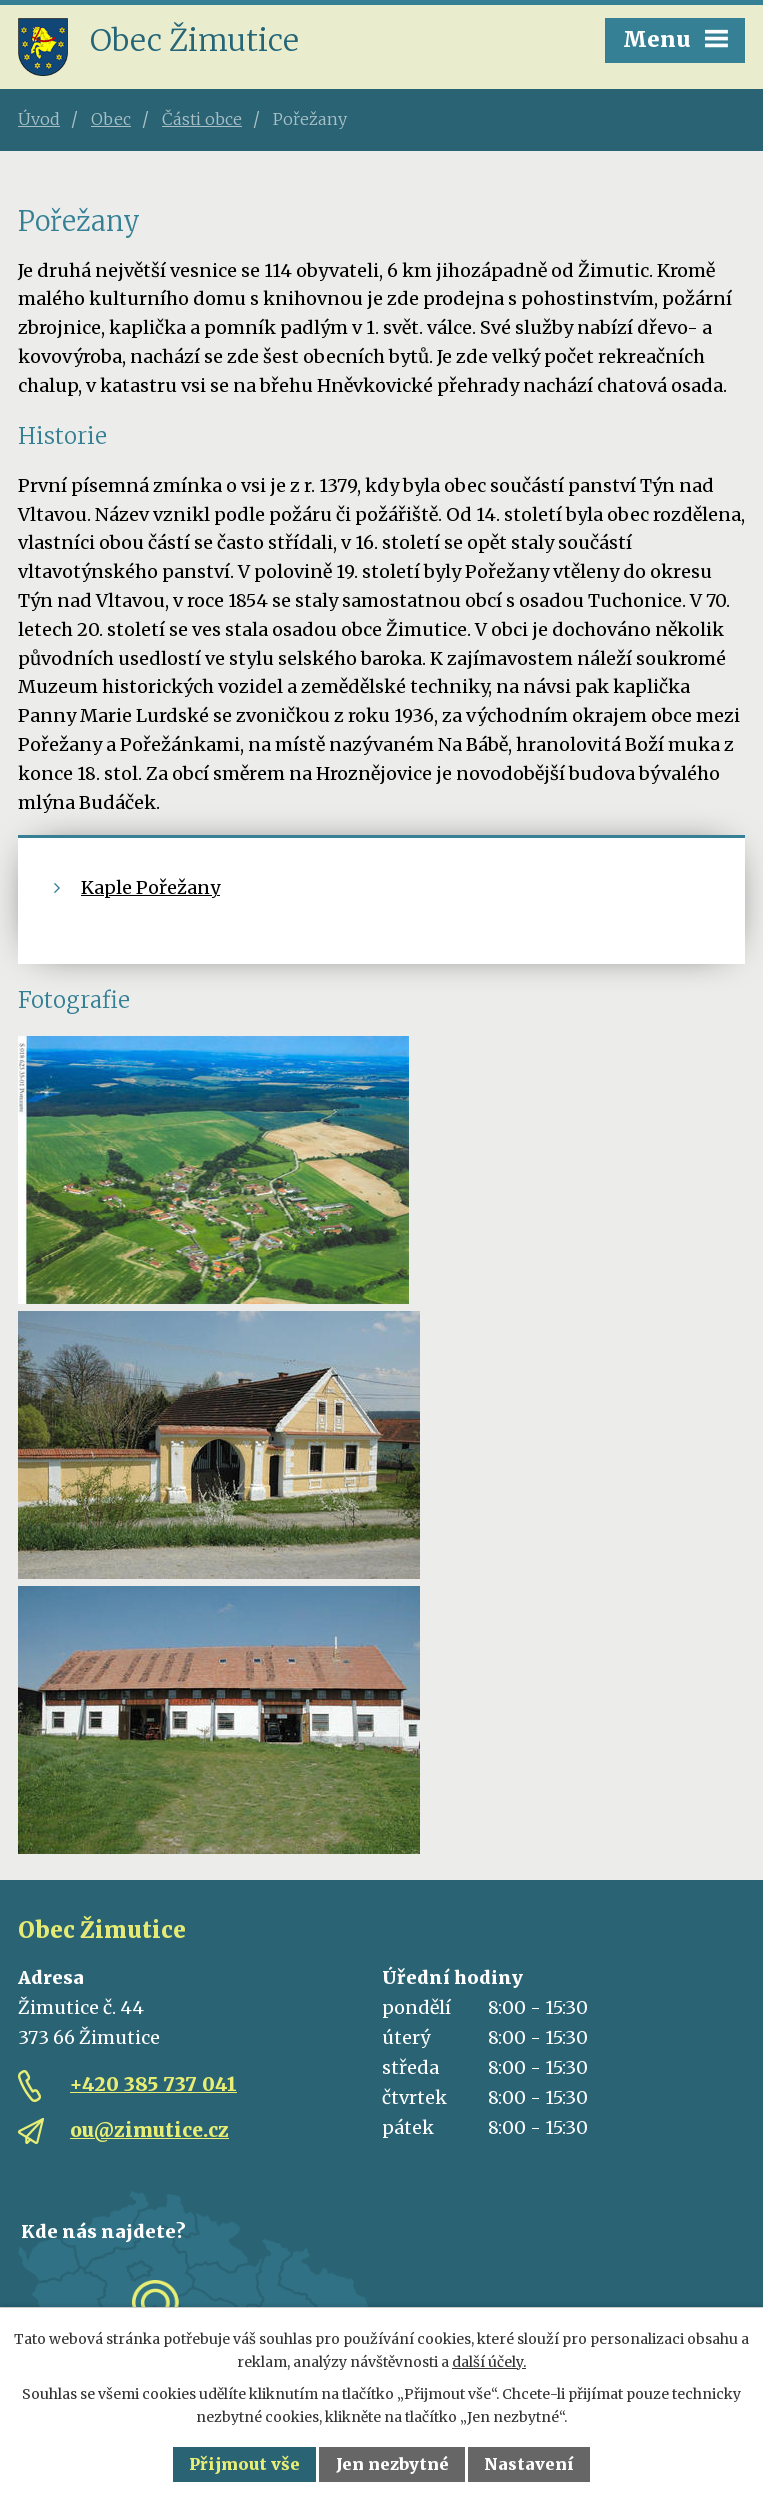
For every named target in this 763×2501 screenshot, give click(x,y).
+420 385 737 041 (153, 2084)
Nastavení (529, 2464)
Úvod (39, 119)
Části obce (202, 119)
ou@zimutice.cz (149, 2130)
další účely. (489, 2362)
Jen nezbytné (392, 2464)
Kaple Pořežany (150, 887)
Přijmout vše (244, 2464)
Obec (111, 119)
